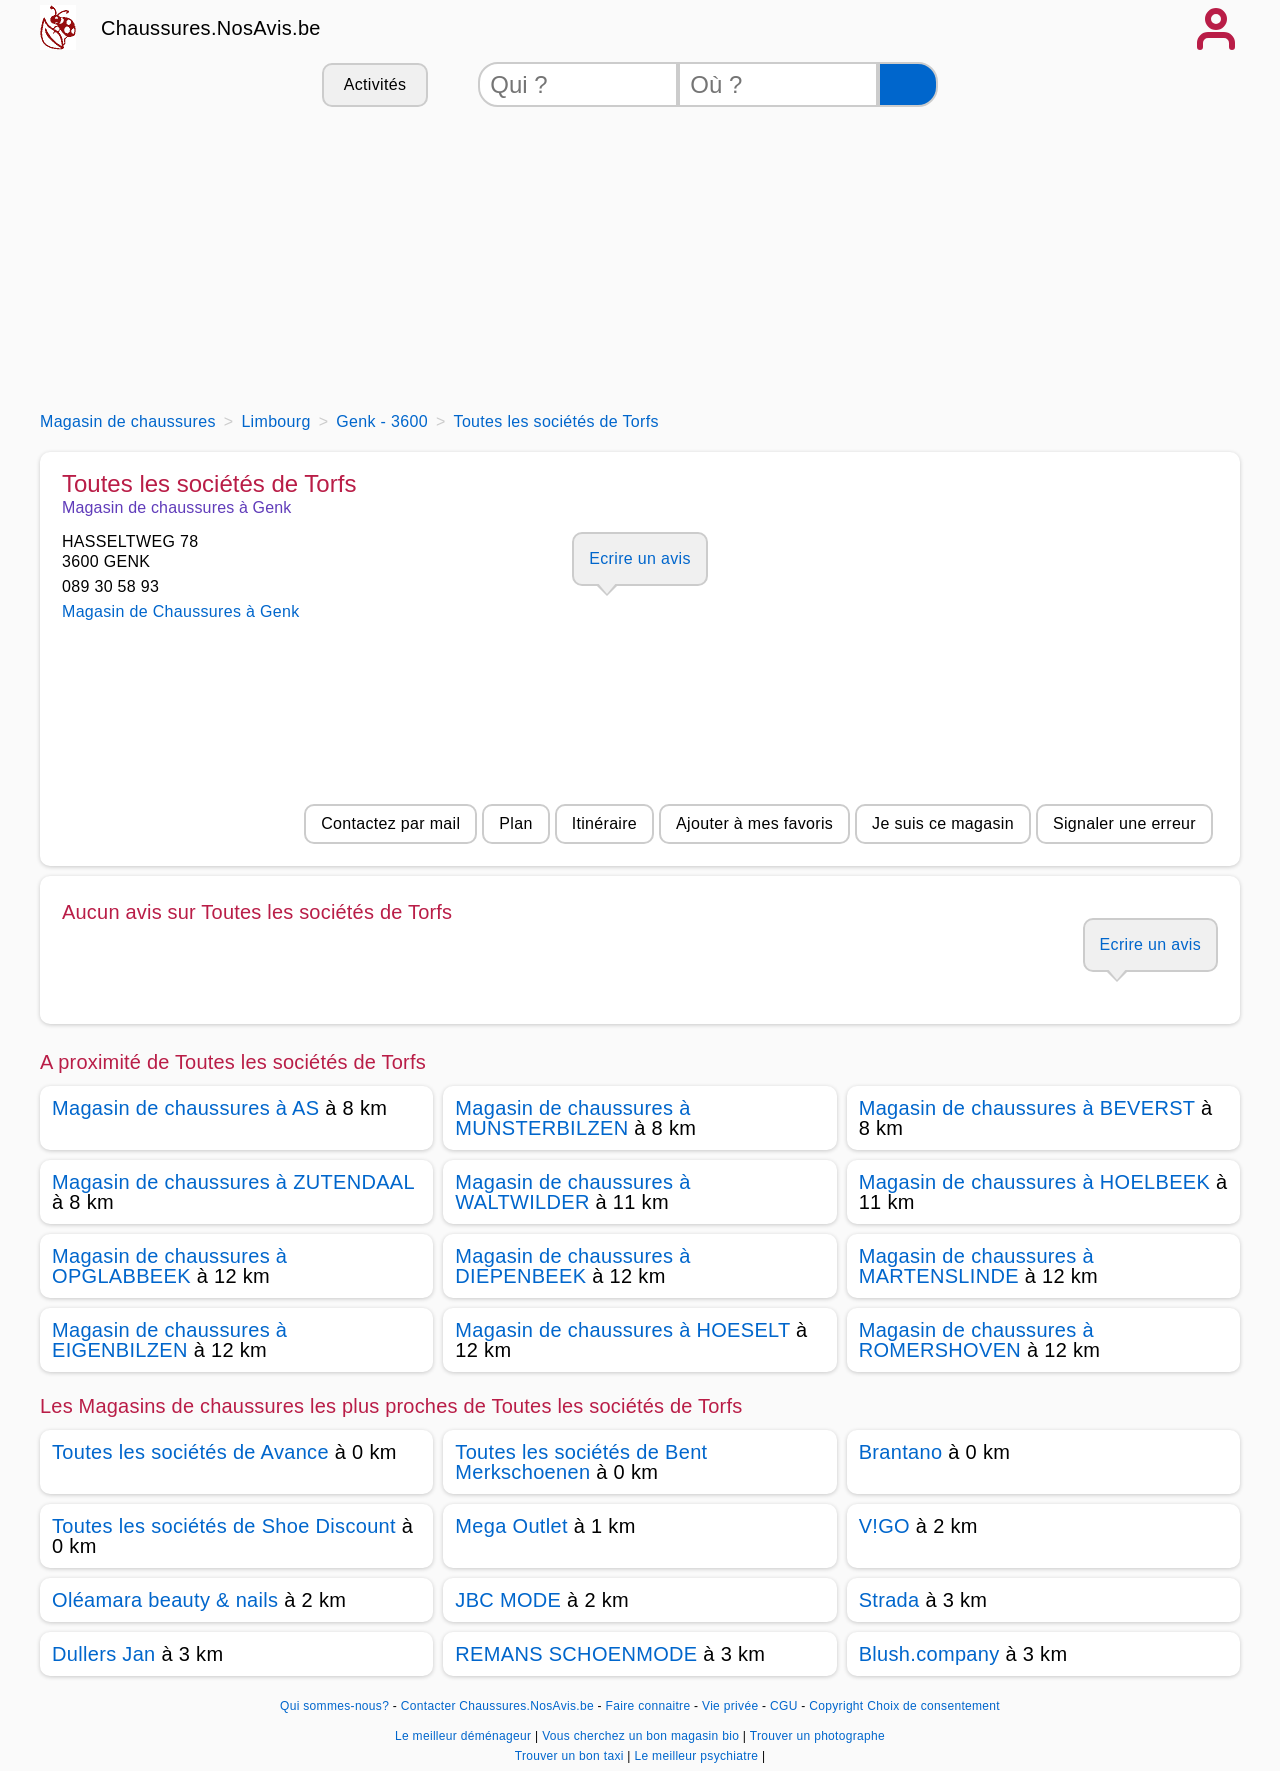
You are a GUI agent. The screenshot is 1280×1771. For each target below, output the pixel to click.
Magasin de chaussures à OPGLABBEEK (169, 1266)
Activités (375, 84)
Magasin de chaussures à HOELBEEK (1035, 1182)
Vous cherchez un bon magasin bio (642, 1736)
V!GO (884, 1526)
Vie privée (730, 1706)
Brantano (901, 1452)
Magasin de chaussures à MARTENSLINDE (976, 1266)
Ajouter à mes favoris (754, 823)
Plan (515, 823)
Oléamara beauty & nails (165, 1600)
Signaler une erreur (1124, 823)
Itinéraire (604, 823)
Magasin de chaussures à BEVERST (1027, 1108)
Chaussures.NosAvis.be (211, 28)
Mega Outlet (511, 1526)
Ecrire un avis (639, 558)
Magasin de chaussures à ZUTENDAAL (233, 1182)
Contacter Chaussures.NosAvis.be (497, 1706)
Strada (889, 1600)
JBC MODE (508, 1600)
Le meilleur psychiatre (697, 1756)
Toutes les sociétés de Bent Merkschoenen (581, 1462)
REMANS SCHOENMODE (576, 1654)
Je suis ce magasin (943, 823)
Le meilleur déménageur (465, 1736)
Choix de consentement (933, 1706)
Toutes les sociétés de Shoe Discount (224, 1526)
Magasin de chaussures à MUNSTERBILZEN (572, 1118)
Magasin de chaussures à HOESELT (622, 1330)
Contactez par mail (390, 823)
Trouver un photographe (817, 1736)
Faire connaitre (648, 1706)
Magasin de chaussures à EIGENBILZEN (169, 1340)
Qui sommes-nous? (334, 1706)
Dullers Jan (104, 1654)
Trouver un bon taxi (571, 1756)
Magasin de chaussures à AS (185, 1108)
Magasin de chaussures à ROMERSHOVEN (976, 1340)
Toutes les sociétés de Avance (190, 1452)
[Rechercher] (908, 84)
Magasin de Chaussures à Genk (181, 611)
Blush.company (929, 1654)
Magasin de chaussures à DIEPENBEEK (572, 1266)
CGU (784, 1706)
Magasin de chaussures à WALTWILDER (572, 1192)
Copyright (836, 1706)
